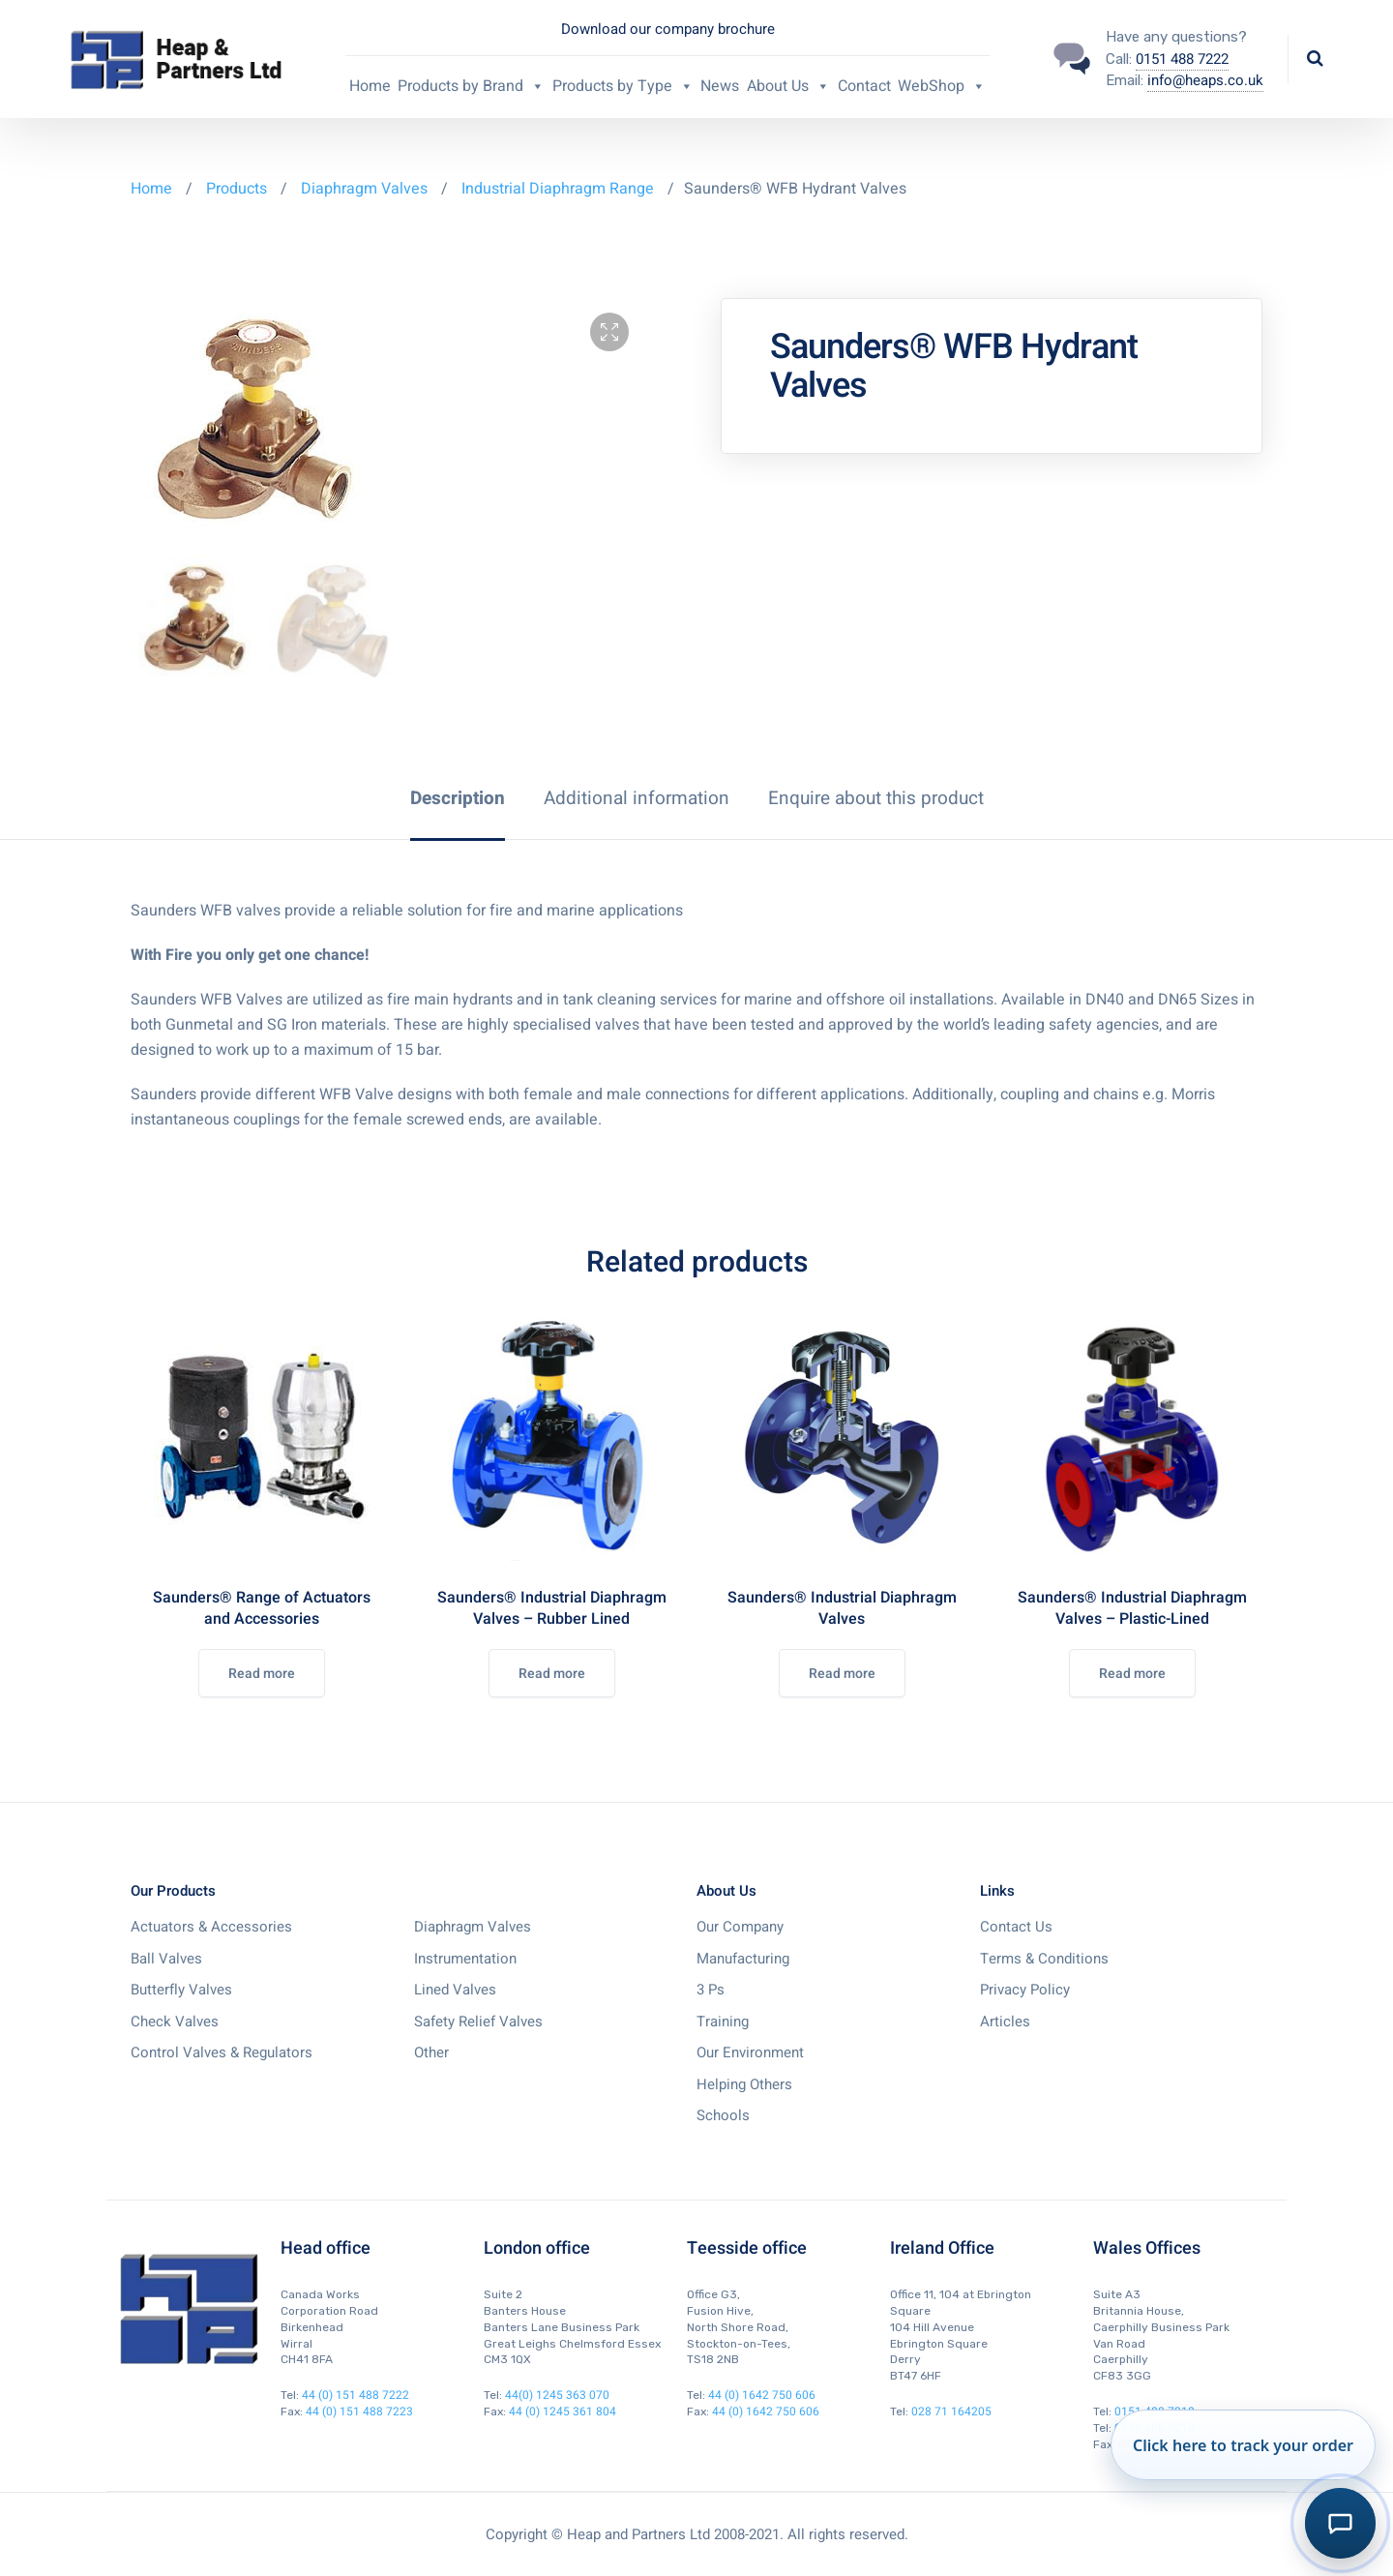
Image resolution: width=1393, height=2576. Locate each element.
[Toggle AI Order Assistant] (1340, 2523)
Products (238, 188)
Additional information (636, 798)
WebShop (942, 86)
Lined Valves (455, 1989)
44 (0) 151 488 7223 (359, 2411)
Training (722, 2021)
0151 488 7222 (1182, 59)
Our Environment (750, 2052)
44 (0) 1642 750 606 (761, 2395)
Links (997, 1891)
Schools (723, 2115)
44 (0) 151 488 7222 (355, 2395)
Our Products (173, 1891)
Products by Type (623, 86)
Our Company (740, 1926)
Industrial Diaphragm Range (557, 188)
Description (457, 798)
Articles (1005, 2021)
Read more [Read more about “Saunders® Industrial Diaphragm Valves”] (842, 1673)
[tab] (457, 798)
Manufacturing (742, 1958)
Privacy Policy (1025, 1989)
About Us (788, 86)
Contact (864, 86)
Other (431, 2052)
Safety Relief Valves (478, 2021)
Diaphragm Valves (364, 188)
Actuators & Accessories (211, 1926)
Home (370, 86)
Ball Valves (166, 1958)
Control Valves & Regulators (221, 2052)
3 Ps (710, 1989)
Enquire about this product (876, 798)
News (719, 86)
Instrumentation (465, 1958)
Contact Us (1016, 1926)
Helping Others (744, 2084)
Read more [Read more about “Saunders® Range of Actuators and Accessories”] (261, 1673)
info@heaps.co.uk (1205, 80)
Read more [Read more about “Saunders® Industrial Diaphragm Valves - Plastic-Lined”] (1132, 1673)
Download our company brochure (668, 29)
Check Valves (175, 2021)
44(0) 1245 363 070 (557, 2395)
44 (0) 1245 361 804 (562, 2411)
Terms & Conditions (1044, 1958)
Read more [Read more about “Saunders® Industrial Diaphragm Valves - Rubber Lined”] (552, 1673)
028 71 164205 (951, 2411)
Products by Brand (471, 86)
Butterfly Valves (181, 1989)
